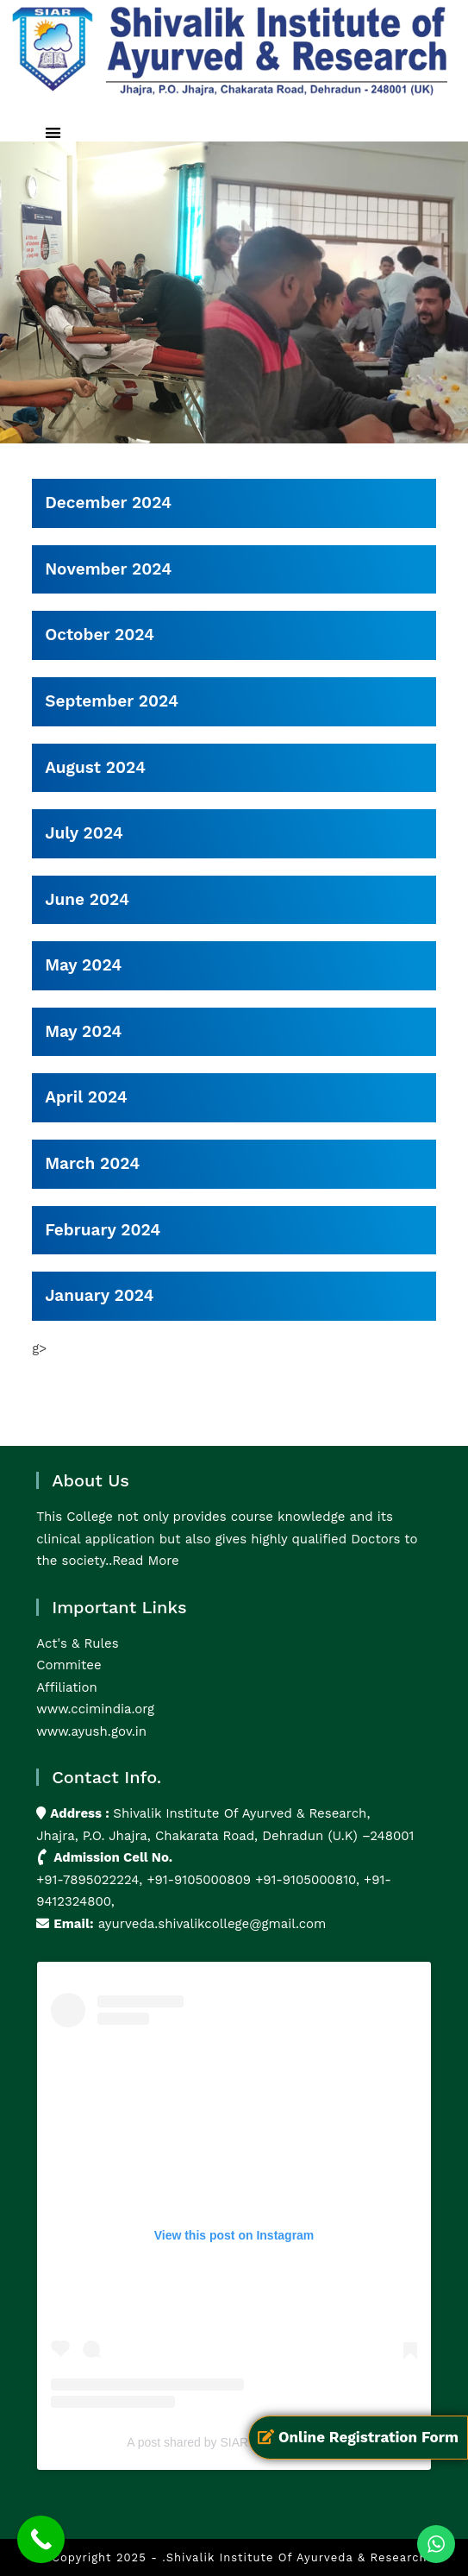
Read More (145, 1560)
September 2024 (111, 701)
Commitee (68, 1665)
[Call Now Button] (41, 2539)
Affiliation (66, 1687)
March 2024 (92, 1163)
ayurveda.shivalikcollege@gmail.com (212, 1924)
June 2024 (87, 899)
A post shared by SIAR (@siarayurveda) (233, 2442)
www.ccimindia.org (95, 1709)
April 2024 (86, 1097)
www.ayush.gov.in (91, 1731)
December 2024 (108, 502)
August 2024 (95, 767)
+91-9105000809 (199, 1880)
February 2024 (102, 1230)
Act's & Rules (77, 1643)
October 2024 (99, 634)
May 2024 (83, 965)
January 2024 (99, 1295)
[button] (53, 133)
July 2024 (84, 833)
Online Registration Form (358, 2437)
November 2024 (108, 569)
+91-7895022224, (91, 1880)
